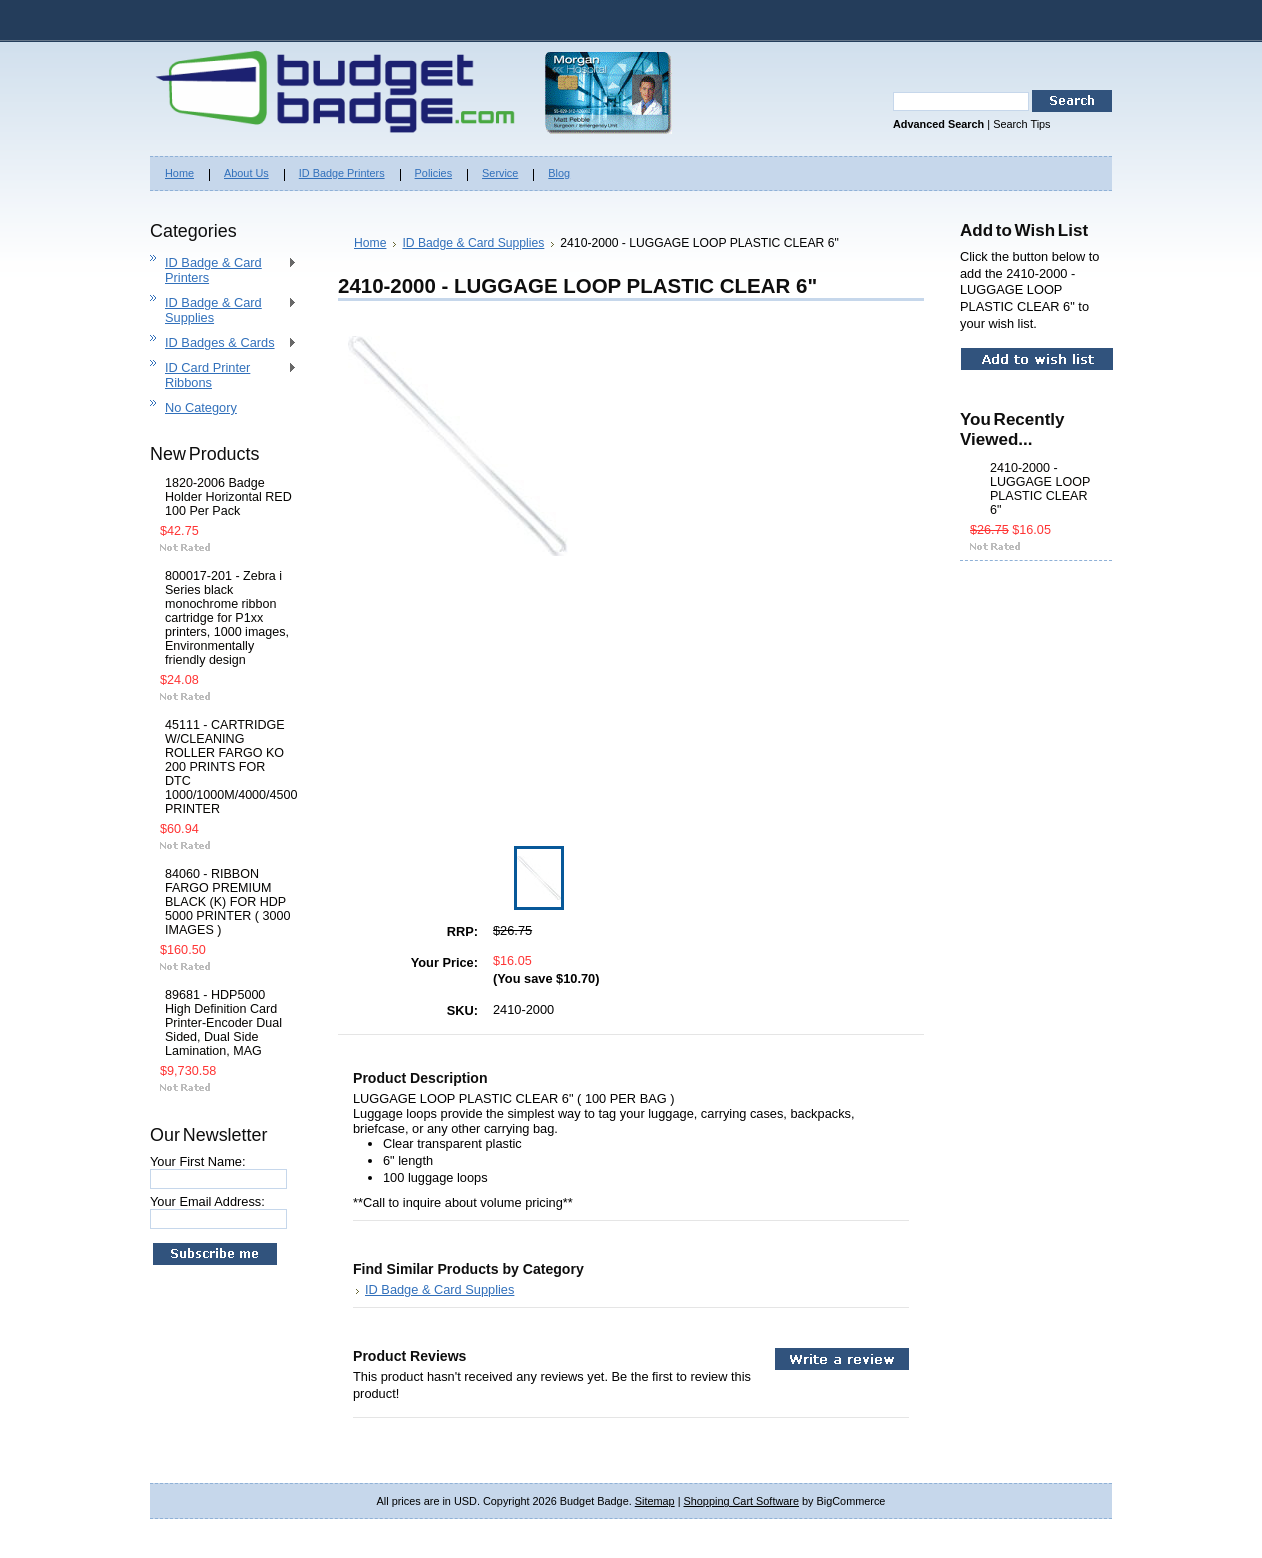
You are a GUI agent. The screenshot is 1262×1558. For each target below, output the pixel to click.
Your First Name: (198, 1161)
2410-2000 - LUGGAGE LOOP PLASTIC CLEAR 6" (1040, 489)
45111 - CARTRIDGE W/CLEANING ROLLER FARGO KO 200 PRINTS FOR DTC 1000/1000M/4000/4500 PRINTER (228, 767)
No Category (201, 407)
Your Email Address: (207, 1201)
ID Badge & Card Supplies (223, 310)
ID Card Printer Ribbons (223, 375)
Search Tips (1021, 124)
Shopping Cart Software (741, 1501)
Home (370, 243)
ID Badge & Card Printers (223, 270)
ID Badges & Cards (223, 343)
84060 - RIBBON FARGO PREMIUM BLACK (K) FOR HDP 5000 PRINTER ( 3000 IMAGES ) (227, 902)
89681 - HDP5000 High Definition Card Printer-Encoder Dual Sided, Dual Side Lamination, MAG (223, 1023)
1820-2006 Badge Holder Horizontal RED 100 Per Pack (228, 497)
